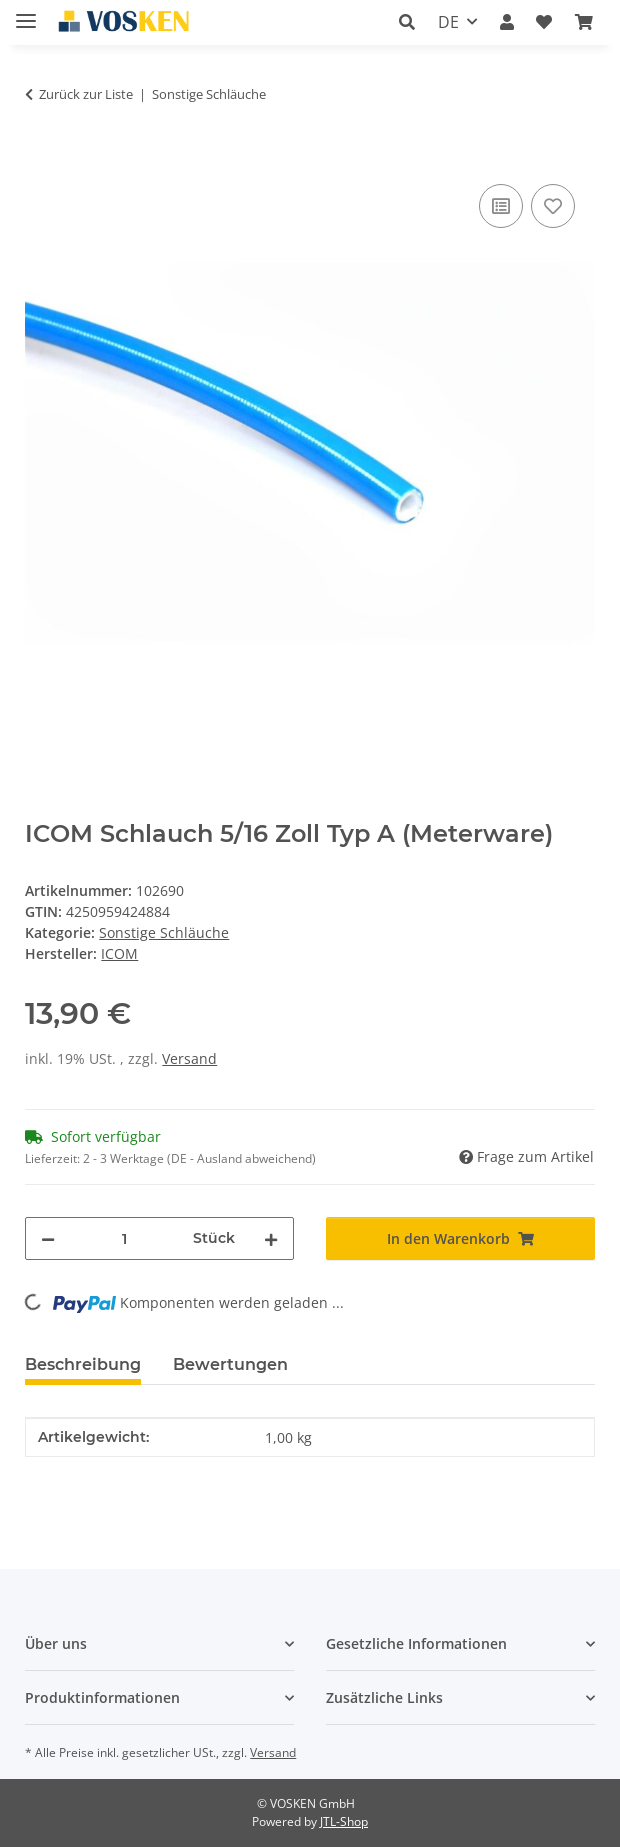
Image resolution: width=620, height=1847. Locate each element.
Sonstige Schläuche (164, 932)
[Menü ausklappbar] (26, 12)
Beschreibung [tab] (83, 1364)
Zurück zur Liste (86, 94)
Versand (189, 1058)
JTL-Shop (344, 1821)
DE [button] (448, 22)
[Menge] (124, 1238)
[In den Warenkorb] (41, 157)
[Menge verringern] (48, 1238)
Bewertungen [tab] (230, 1364)
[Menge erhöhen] (271, 1238)
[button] (407, 22)
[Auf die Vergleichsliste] (501, 206)
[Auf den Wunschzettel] (553, 206)
